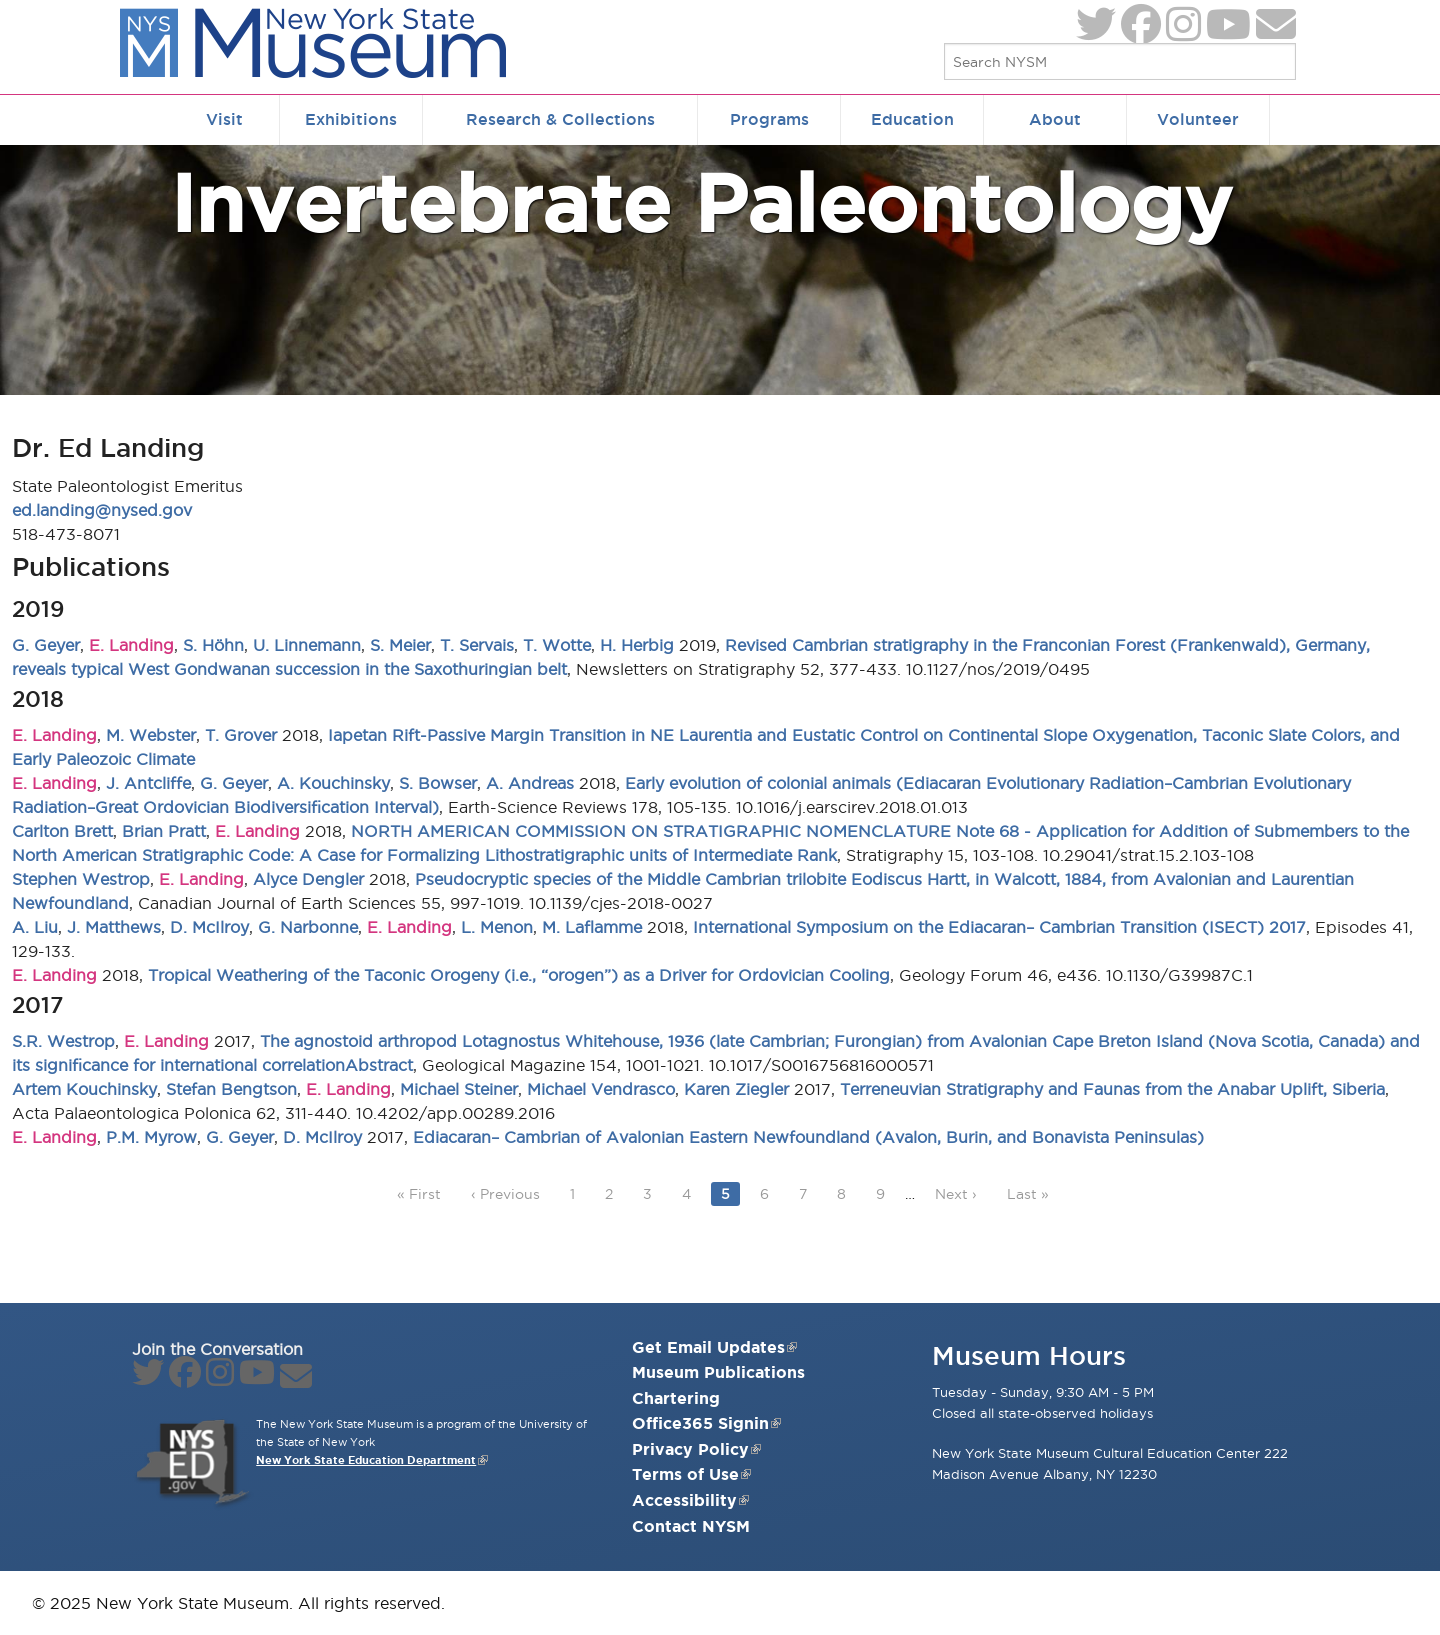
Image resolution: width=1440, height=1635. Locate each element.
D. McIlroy (209, 927)
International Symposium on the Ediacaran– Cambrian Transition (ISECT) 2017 (999, 927)
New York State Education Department (366, 1460)
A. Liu (35, 927)
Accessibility (690, 1500)
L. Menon (497, 927)
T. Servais (477, 645)
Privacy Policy (696, 1449)
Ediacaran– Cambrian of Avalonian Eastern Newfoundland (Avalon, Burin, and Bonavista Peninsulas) (808, 1137)
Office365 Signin (706, 1423)
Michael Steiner (459, 1089)
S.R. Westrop (63, 1041)
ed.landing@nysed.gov (102, 510)
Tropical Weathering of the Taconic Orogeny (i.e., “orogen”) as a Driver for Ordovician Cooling (519, 975)
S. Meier (400, 645)
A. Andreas (530, 783)
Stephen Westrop (81, 879)
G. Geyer (46, 645)
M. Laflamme (592, 927)
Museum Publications (718, 1372)
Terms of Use (691, 1474)
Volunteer (1198, 119)
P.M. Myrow (151, 1137)
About (1055, 119)
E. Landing (131, 645)
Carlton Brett (62, 831)
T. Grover (241, 735)
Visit (224, 119)
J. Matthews (114, 927)
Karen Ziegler (736, 1089)
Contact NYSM (691, 1526)
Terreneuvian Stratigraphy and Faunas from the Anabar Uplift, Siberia (1112, 1089)
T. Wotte (557, 645)
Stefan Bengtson (231, 1089)
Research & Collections (560, 119)
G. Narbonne (308, 927)
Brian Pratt (164, 831)
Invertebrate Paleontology (701, 202)
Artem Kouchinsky (84, 1089)
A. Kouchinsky (333, 783)
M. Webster (151, 735)
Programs (769, 119)
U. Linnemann (307, 645)
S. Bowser (438, 783)
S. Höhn (213, 645)
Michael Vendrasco (601, 1089)
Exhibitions (351, 119)
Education (912, 119)
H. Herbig (637, 645)
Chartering (676, 1398)
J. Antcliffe (148, 783)
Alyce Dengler (308, 879)
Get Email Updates (714, 1347)
